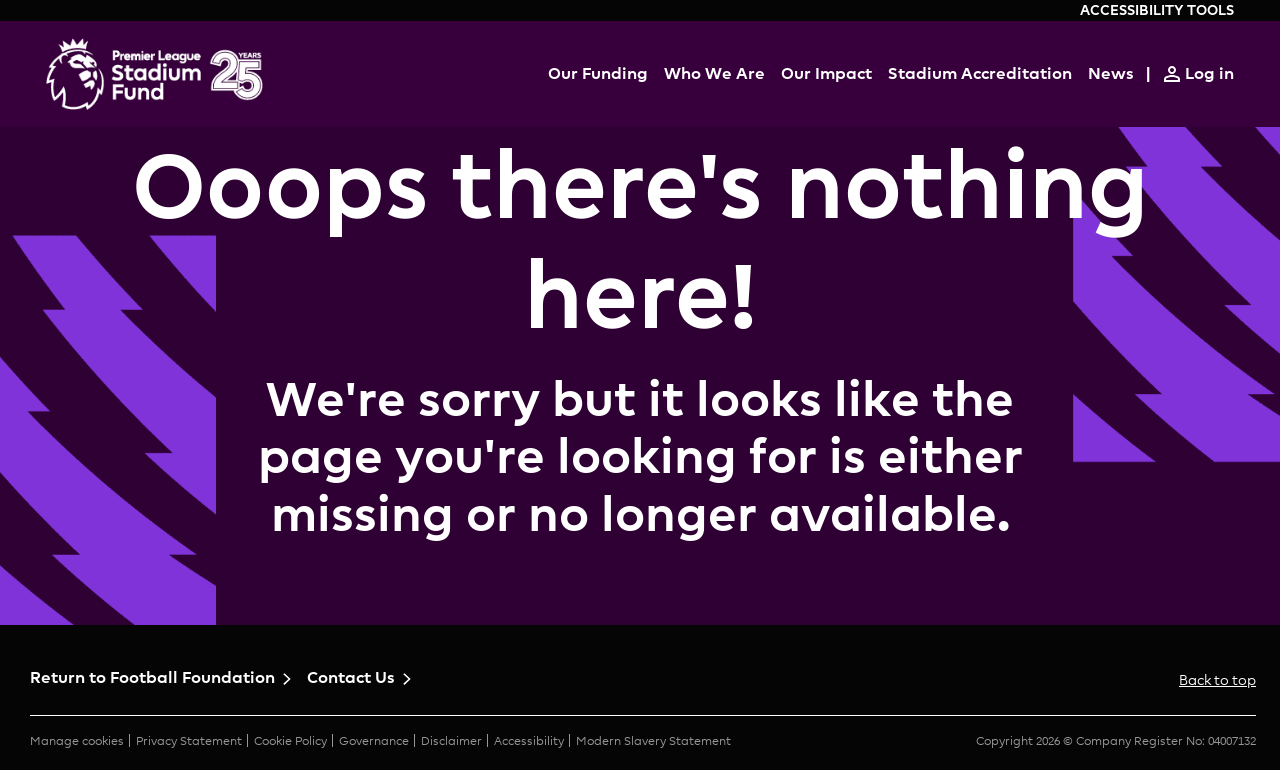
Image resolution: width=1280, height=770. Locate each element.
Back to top (1217, 680)
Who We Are (714, 73)
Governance (374, 741)
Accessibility (529, 741)
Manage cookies (77, 741)
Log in (1209, 73)
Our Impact (826, 73)
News (1111, 73)
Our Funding (598, 73)
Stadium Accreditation (980, 73)
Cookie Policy (290, 741)
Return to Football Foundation (152, 677)
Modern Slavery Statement (653, 741)
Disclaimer (451, 741)
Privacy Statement (189, 741)
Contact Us (351, 677)
